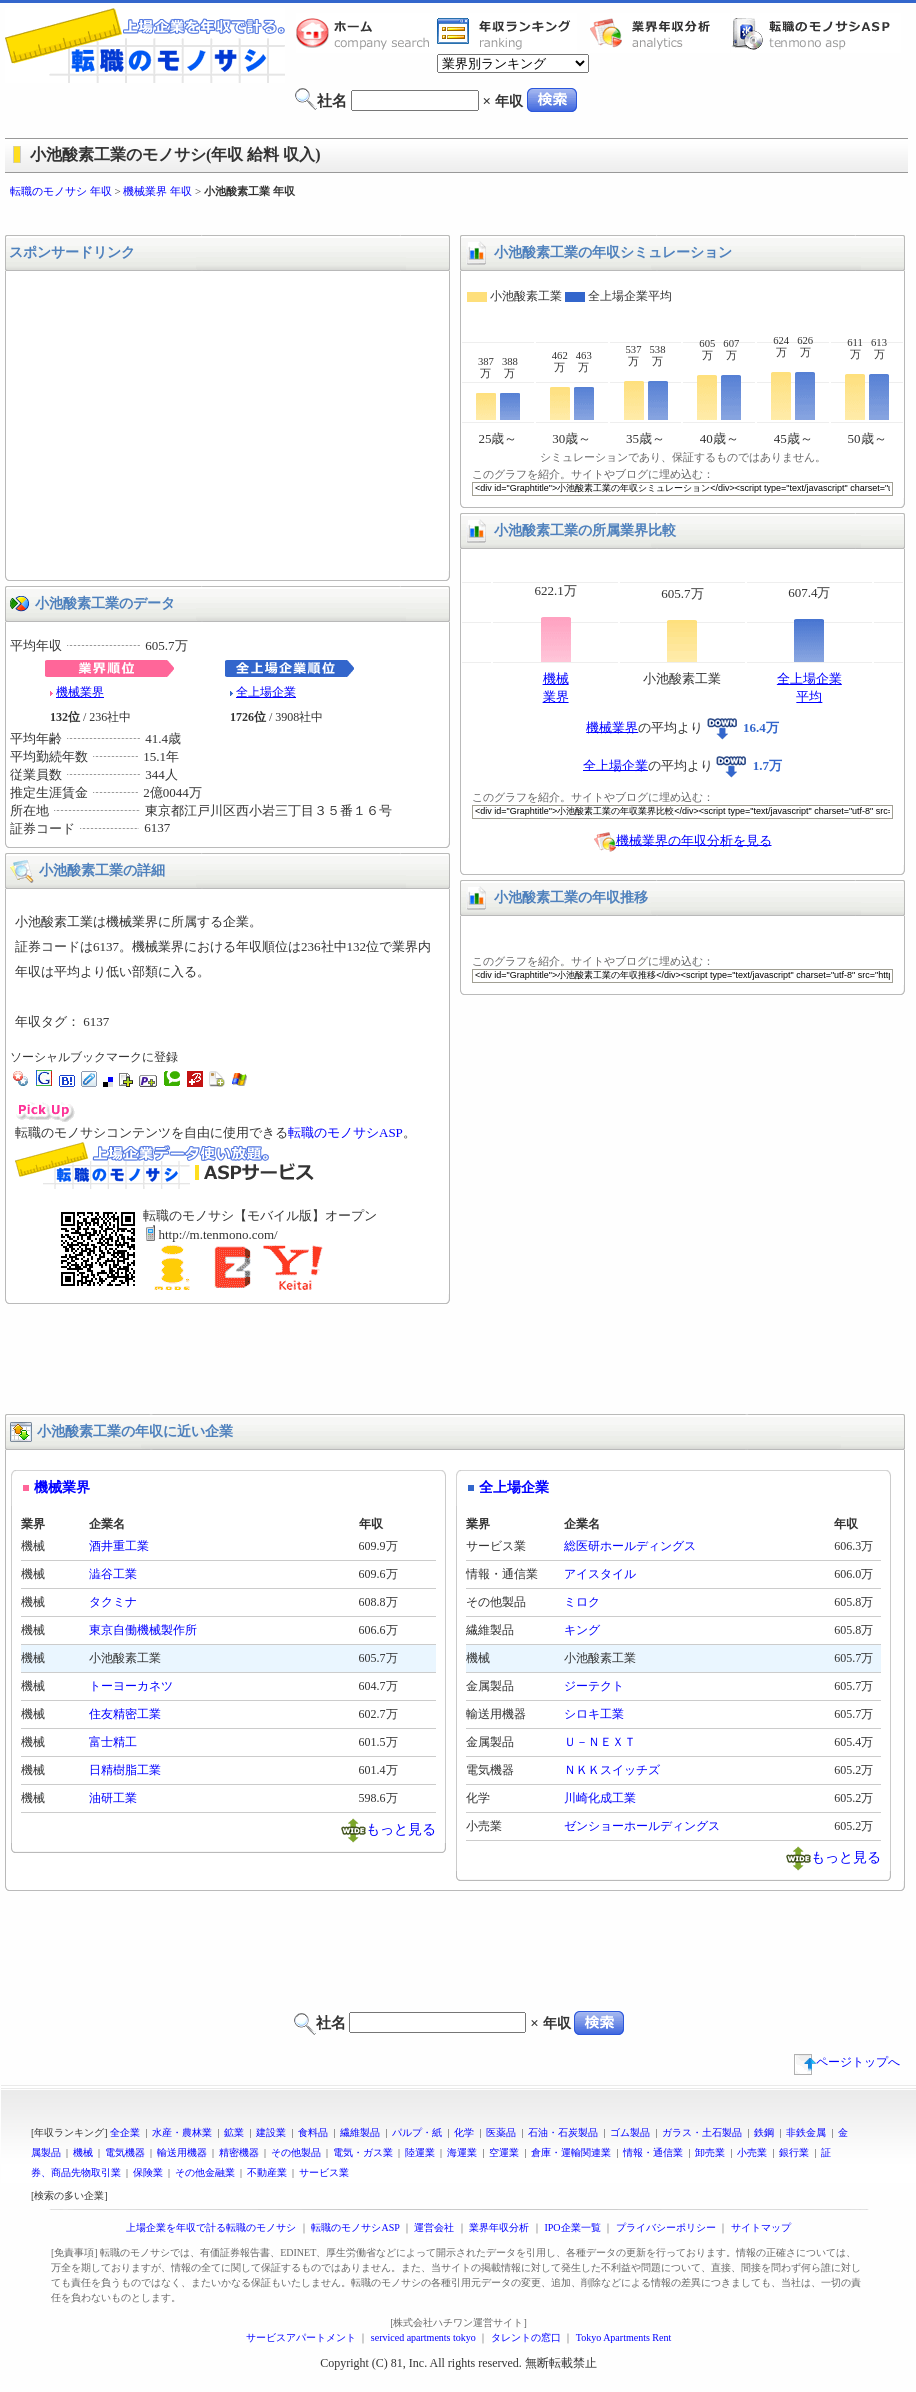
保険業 (148, 2172)
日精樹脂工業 (125, 1770)
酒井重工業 (119, 1546)
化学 (464, 2132)
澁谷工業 (113, 1574)
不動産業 (267, 2172)
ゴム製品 (630, 2132)
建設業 (271, 2132)
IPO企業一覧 (572, 2227)
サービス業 (324, 2172)
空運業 (504, 2152)
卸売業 (710, 2152)
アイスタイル (600, 1574)
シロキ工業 (594, 1714)
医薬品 (501, 2132)
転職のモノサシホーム (366, 33)
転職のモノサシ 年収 (61, 191)
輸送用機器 (182, 2152)
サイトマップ (761, 2227)
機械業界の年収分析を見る (694, 839)
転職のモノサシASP (816, 33)
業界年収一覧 (507, 33)
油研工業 (113, 1798)
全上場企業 (266, 692)
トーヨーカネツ (131, 1686)
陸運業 (420, 2152)
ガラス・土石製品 (702, 2132)
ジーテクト (594, 1686)
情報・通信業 (653, 2152)
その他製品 (296, 2152)
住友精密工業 (125, 1714)
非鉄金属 (806, 2132)
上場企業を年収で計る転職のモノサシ (211, 2227)
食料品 (313, 2132)
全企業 (125, 2132)
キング (582, 1630)
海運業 (462, 2152)
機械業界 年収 (157, 191)
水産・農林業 (182, 2132)
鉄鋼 (764, 2132)
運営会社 (434, 2227)
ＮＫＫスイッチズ (612, 1770)
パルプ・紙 (417, 2132)
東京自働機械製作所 (143, 1630)
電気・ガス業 (363, 2152)
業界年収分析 (660, 33)
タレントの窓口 (526, 2337)
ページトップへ (847, 2062)
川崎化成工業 (600, 1798)
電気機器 (125, 2152)
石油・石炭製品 (563, 2132)
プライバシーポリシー (666, 2227)
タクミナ (113, 1602)
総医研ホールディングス (630, 1546)
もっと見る (401, 1828)
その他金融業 (205, 2172)
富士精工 (113, 1742)
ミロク (582, 1602)
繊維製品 (360, 2132)
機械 (83, 2152)
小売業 (752, 2152)
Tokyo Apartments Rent (623, 2337)
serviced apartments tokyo (423, 2337)
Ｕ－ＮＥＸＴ (600, 1742)
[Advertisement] (458, 217)
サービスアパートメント (301, 2337)
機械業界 (80, 692)
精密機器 (239, 2152)
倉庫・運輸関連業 (571, 2152)
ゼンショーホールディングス (642, 1826)
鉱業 (234, 2132)
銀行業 (794, 2152)
